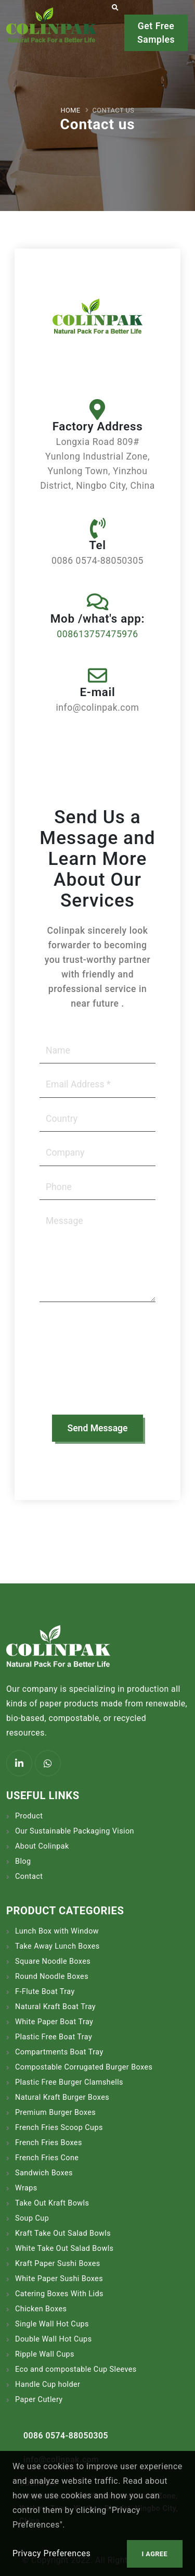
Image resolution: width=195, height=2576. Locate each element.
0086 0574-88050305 (65, 2436)
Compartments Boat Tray (59, 2052)
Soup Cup (32, 2218)
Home (71, 110)
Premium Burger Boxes (55, 2112)
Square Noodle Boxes (52, 1961)
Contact (29, 1876)
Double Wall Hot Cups (53, 2339)
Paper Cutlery (39, 2399)
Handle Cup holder (47, 2384)
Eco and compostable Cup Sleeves (76, 2369)
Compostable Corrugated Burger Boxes (83, 2067)
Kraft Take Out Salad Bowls (63, 2233)
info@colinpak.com (61, 2459)
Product (29, 1816)
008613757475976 (97, 634)
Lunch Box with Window (57, 1931)
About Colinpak (42, 1846)
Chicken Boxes (41, 2309)
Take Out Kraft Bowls (52, 2203)
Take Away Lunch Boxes (57, 1946)
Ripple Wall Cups (44, 2354)
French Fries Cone (47, 2157)
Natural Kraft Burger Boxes (62, 2097)
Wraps (26, 2188)
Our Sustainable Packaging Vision (74, 1831)
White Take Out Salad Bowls (64, 2248)
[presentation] (82, 1363)
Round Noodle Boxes (51, 1976)
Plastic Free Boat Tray (53, 2037)
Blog (23, 1861)
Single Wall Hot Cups (52, 2324)
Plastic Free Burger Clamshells (69, 2082)
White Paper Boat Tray (54, 2021)
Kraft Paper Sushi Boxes (57, 2263)
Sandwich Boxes (44, 2173)
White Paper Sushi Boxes (59, 2278)
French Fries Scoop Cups (59, 2127)
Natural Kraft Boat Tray (55, 2006)
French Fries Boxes (48, 2142)
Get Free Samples (156, 33)
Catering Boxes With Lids (59, 2293)
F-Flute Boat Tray (45, 1991)
